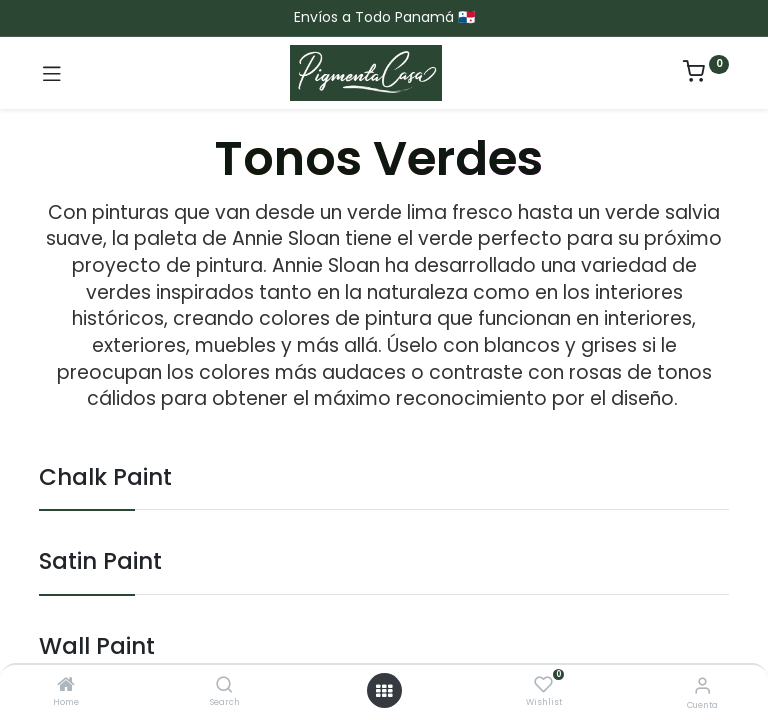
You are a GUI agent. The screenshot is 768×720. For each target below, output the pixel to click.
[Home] (66, 686)
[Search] (224, 686)
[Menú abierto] (384, 691)
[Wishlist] (543, 685)
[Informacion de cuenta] (702, 685)
